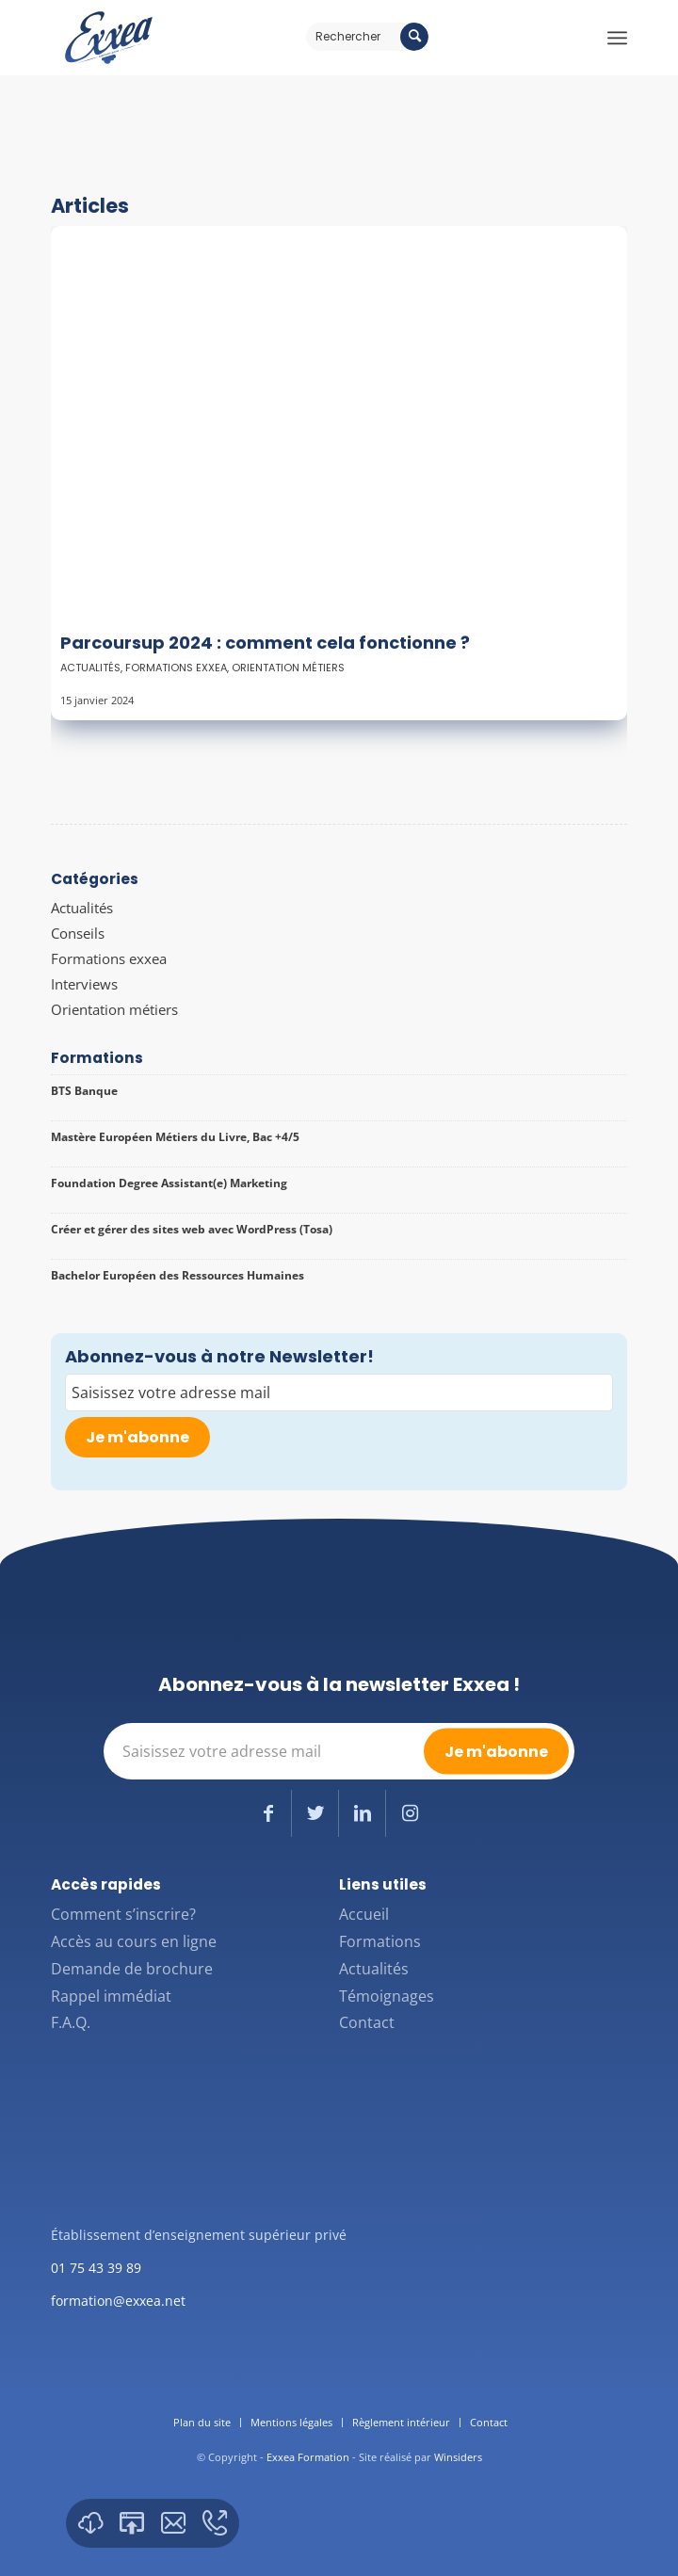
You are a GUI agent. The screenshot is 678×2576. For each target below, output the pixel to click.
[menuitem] (202, 2422)
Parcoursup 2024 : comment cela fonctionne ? (265, 642)
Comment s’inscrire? (123, 1914)
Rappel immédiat (111, 1996)
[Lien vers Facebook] (268, 1813)
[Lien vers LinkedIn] (362, 1813)
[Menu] (617, 37)
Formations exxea (176, 667)
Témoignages (386, 1996)
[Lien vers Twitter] (315, 1813)
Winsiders (458, 2457)
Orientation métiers (288, 667)
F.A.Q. (70, 2022)
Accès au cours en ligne (134, 1941)
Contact (367, 2022)
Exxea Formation (307, 2457)
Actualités (90, 667)
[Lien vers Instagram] (409, 1813)
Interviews (84, 983)
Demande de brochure (132, 1968)
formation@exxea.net (118, 2301)
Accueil (364, 1914)
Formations (380, 1941)
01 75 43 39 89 (96, 2268)
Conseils (78, 933)
